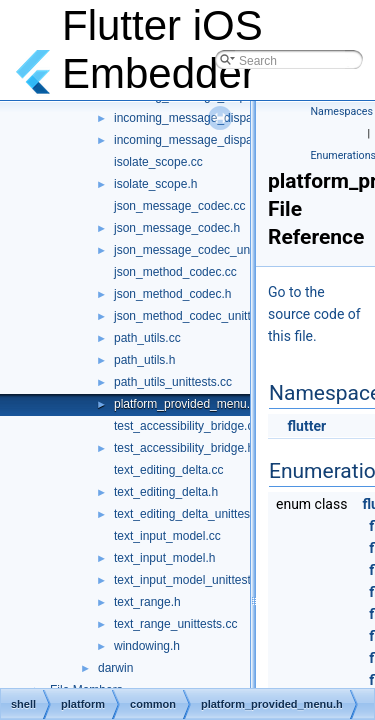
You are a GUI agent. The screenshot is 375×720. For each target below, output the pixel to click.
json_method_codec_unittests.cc (201, 316)
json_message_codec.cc (179, 206)
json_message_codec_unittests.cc (205, 250)
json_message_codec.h (177, 228)
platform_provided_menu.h (185, 404)
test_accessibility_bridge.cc (186, 426)
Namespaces (342, 111)
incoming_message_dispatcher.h (201, 118)
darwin (115, 668)
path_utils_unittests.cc (173, 382)
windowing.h (147, 646)
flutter (306, 426)
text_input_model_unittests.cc (193, 580)
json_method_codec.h (172, 294)
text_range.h (147, 602)
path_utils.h (144, 360)
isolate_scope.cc (158, 162)
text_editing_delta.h (166, 492)
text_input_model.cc (167, 536)
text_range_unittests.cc (175, 624)
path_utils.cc (147, 338)
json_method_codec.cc (175, 272)
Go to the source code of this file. (314, 314)
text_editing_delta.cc (168, 470)
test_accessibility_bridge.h (184, 448)
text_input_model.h (164, 558)
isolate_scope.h (155, 184)
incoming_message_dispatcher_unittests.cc (230, 140)
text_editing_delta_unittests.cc (194, 514)
